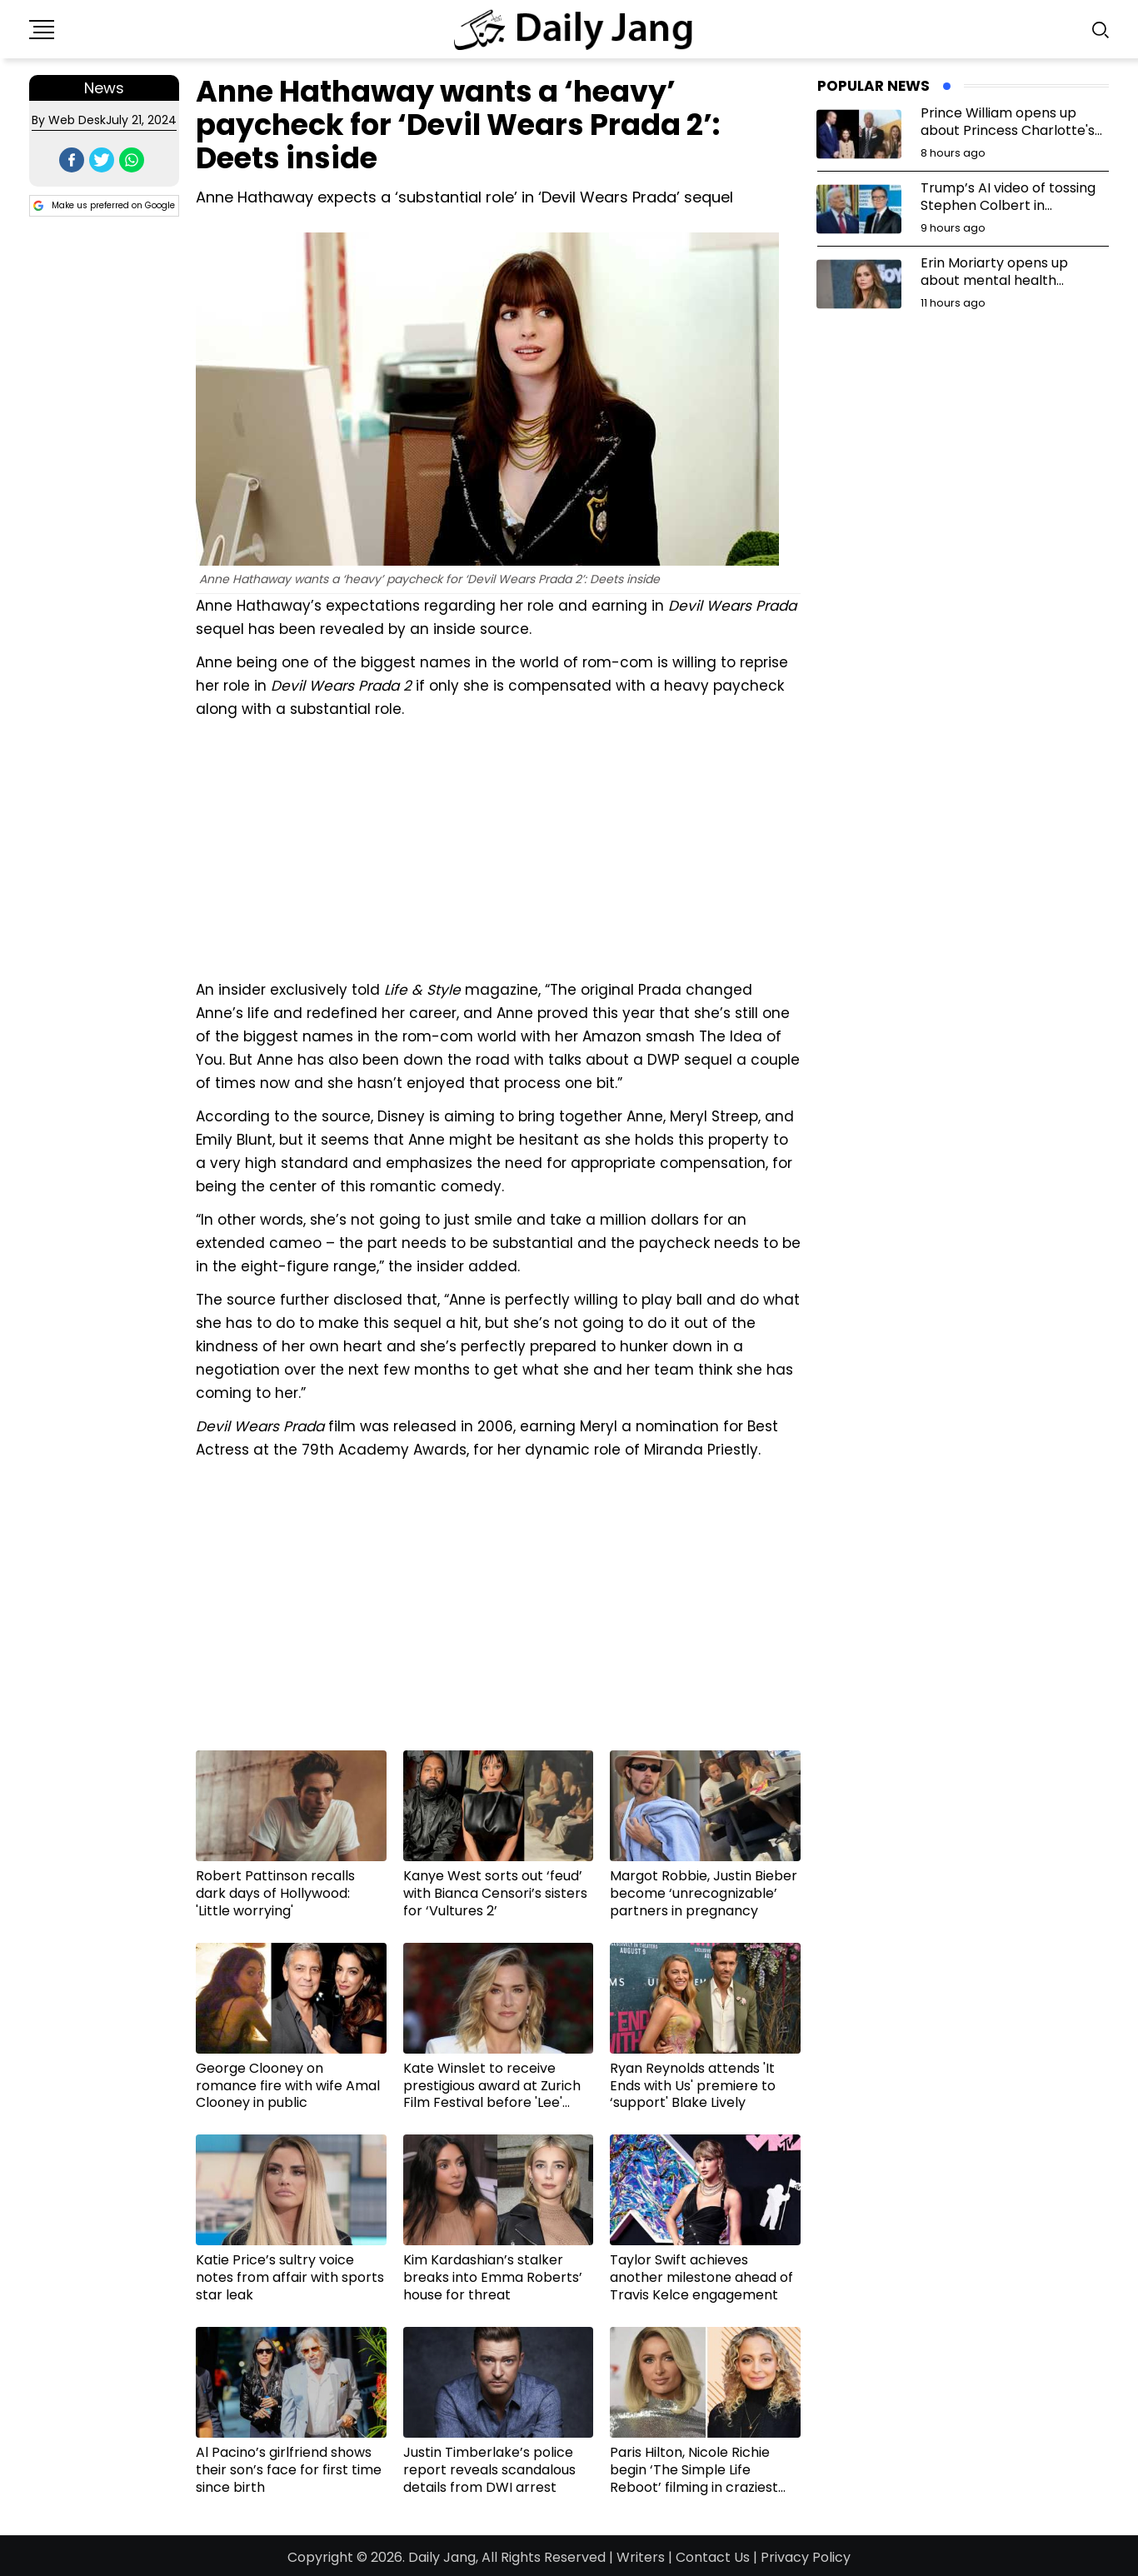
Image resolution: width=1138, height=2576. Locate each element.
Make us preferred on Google (104, 205)
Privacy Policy (806, 2557)
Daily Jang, (443, 2557)
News (104, 87)
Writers (640, 2557)
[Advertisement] (498, 847)
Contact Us (713, 2557)
